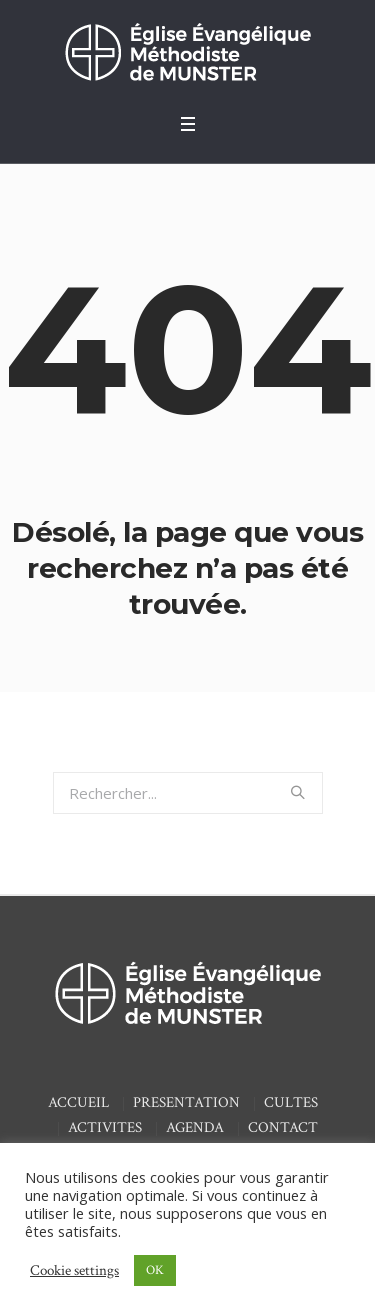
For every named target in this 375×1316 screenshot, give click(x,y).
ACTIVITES (105, 1127)
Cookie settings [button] (74, 1270)
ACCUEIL (78, 1102)
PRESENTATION (186, 1102)
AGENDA (195, 1127)
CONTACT (283, 1127)
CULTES (291, 1102)
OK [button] (155, 1270)
